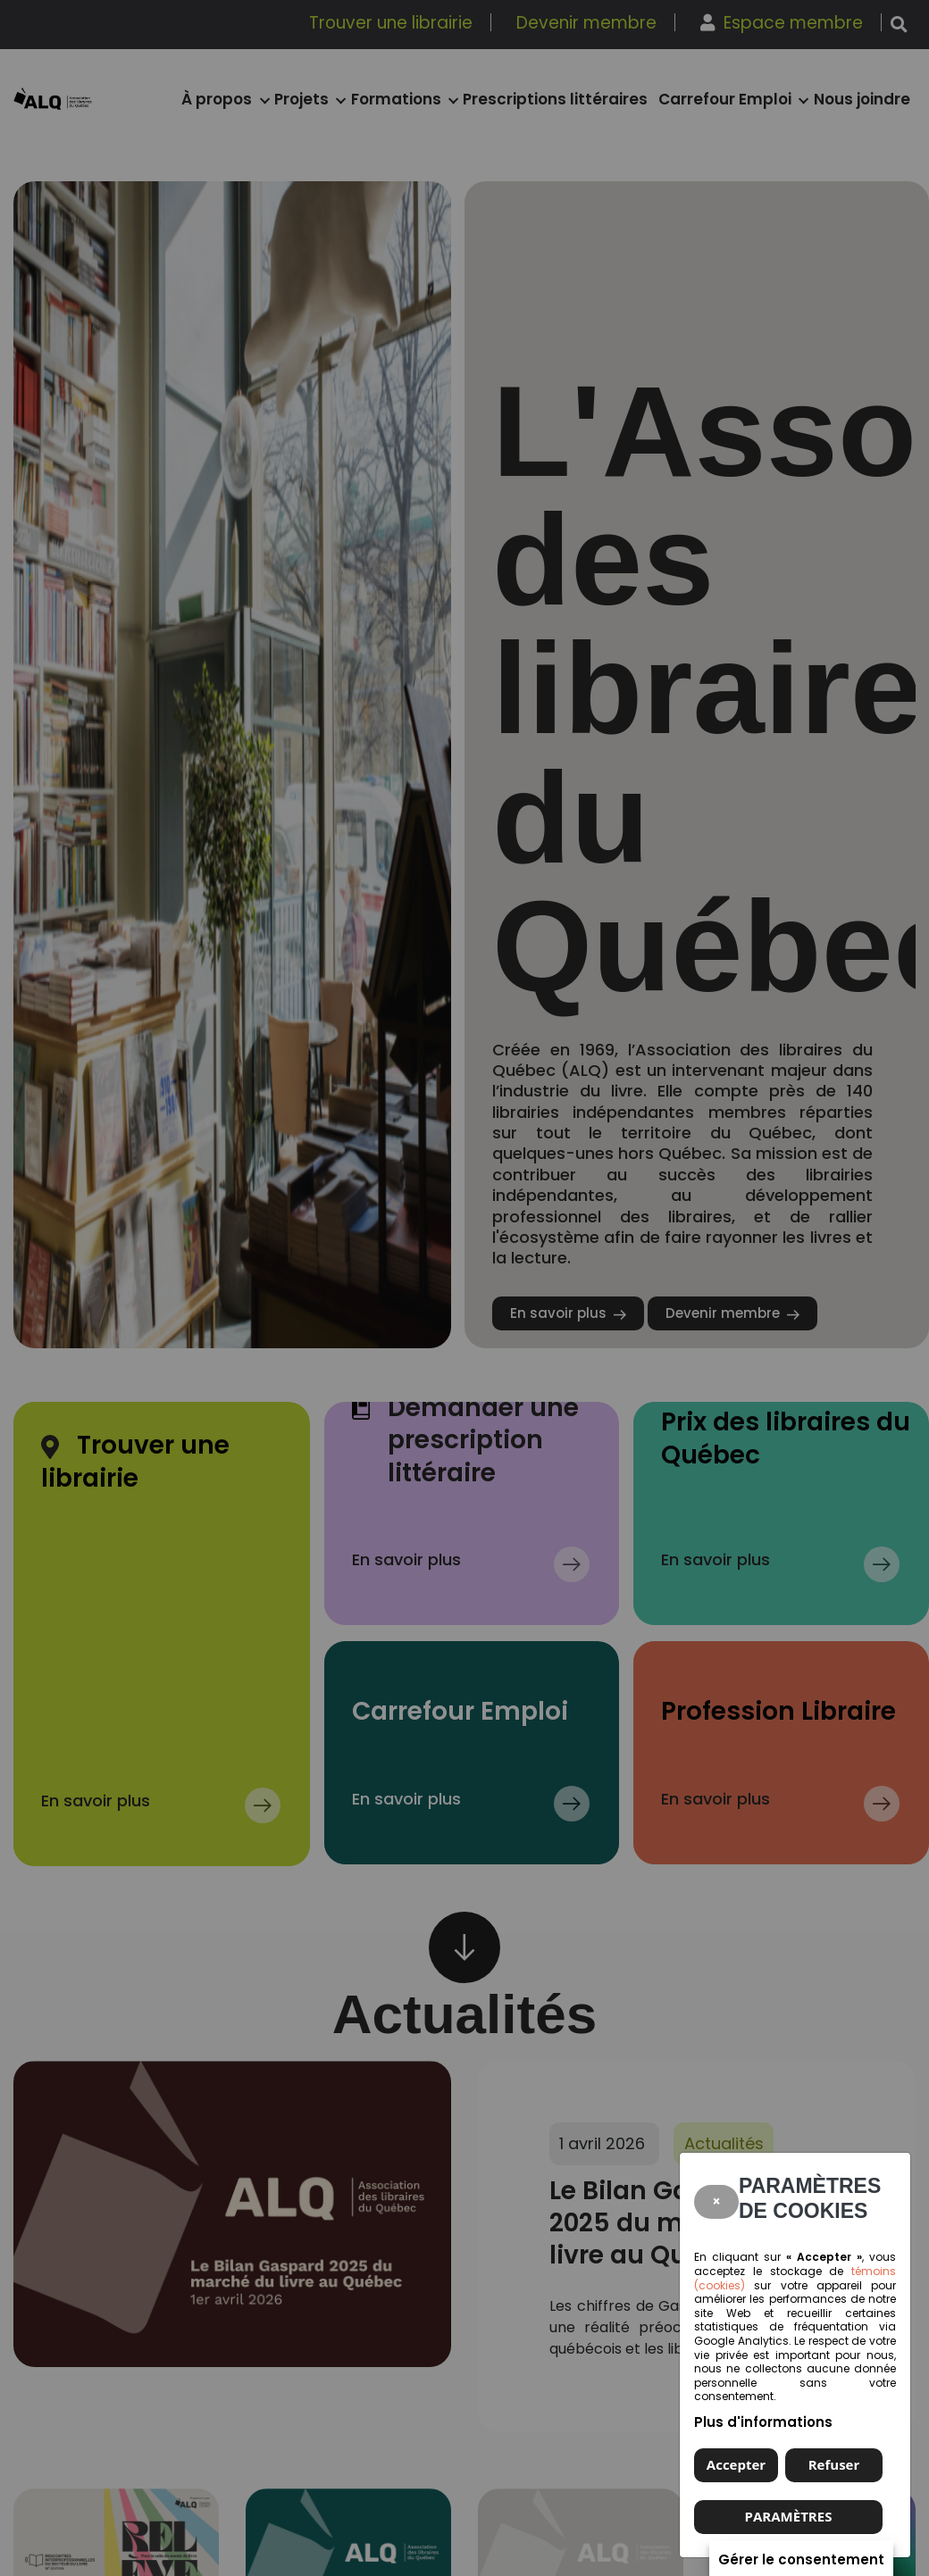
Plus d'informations (763, 2422)
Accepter (736, 2464)
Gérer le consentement (801, 2559)
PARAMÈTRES (789, 2516)
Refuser (834, 2464)
